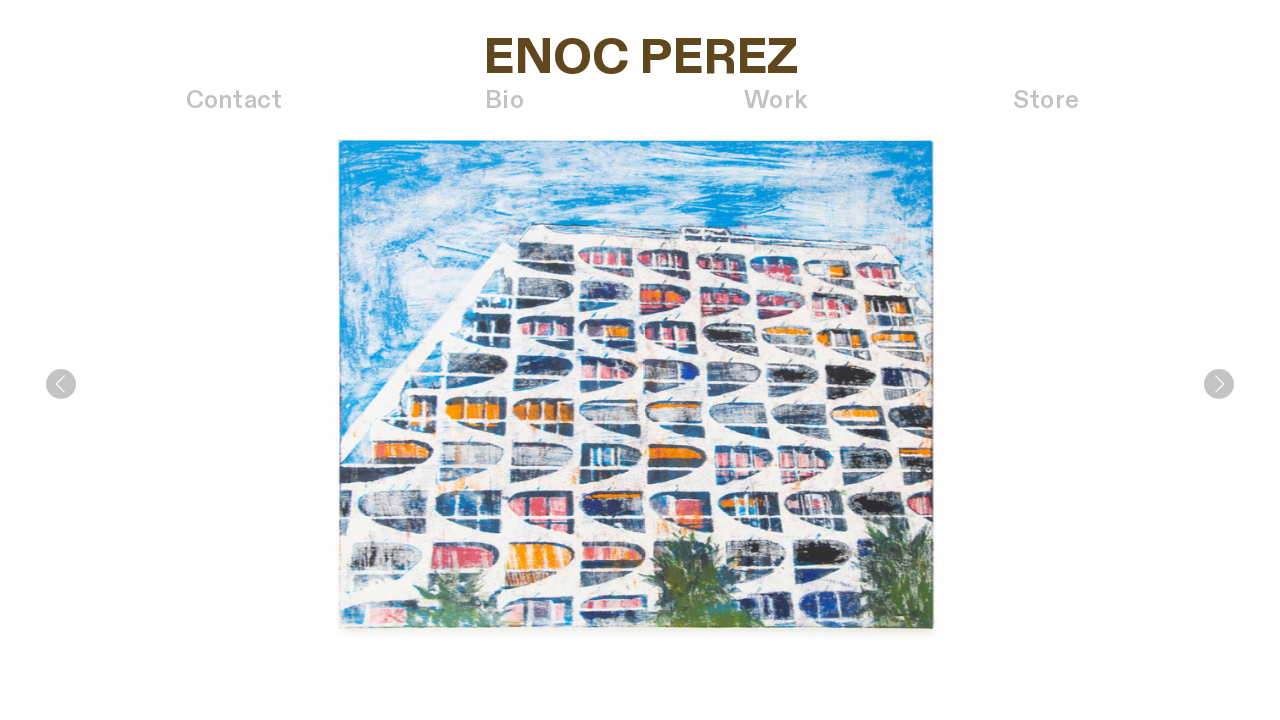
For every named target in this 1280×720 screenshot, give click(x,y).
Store (1046, 101)
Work (775, 101)
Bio (504, 101)
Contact (234, 101)
